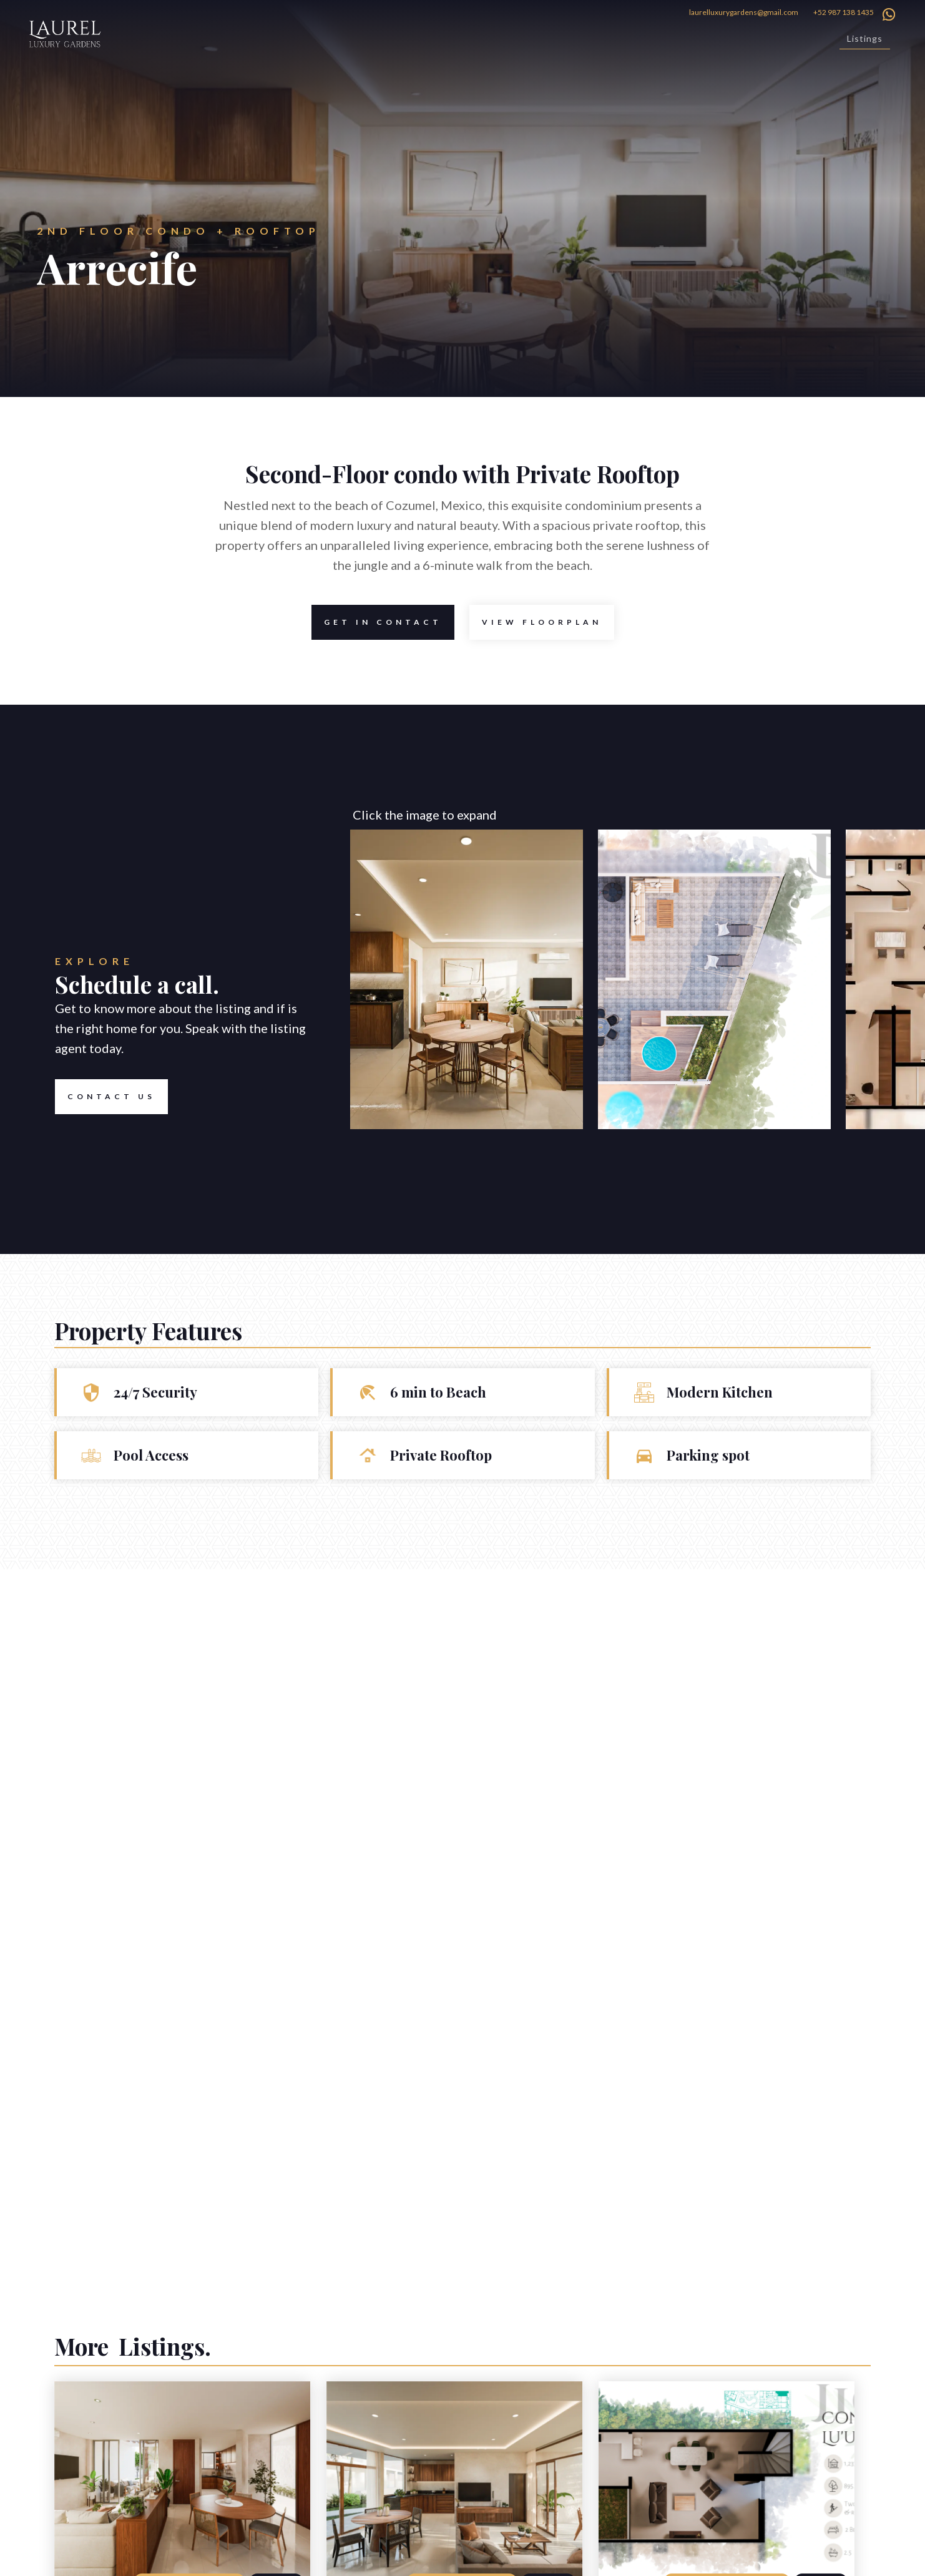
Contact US (105, 1096)
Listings (865, 38)
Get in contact (376, 622)
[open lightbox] (541, 622)
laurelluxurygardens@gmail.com (743, 12)
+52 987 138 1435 (843, 12)
